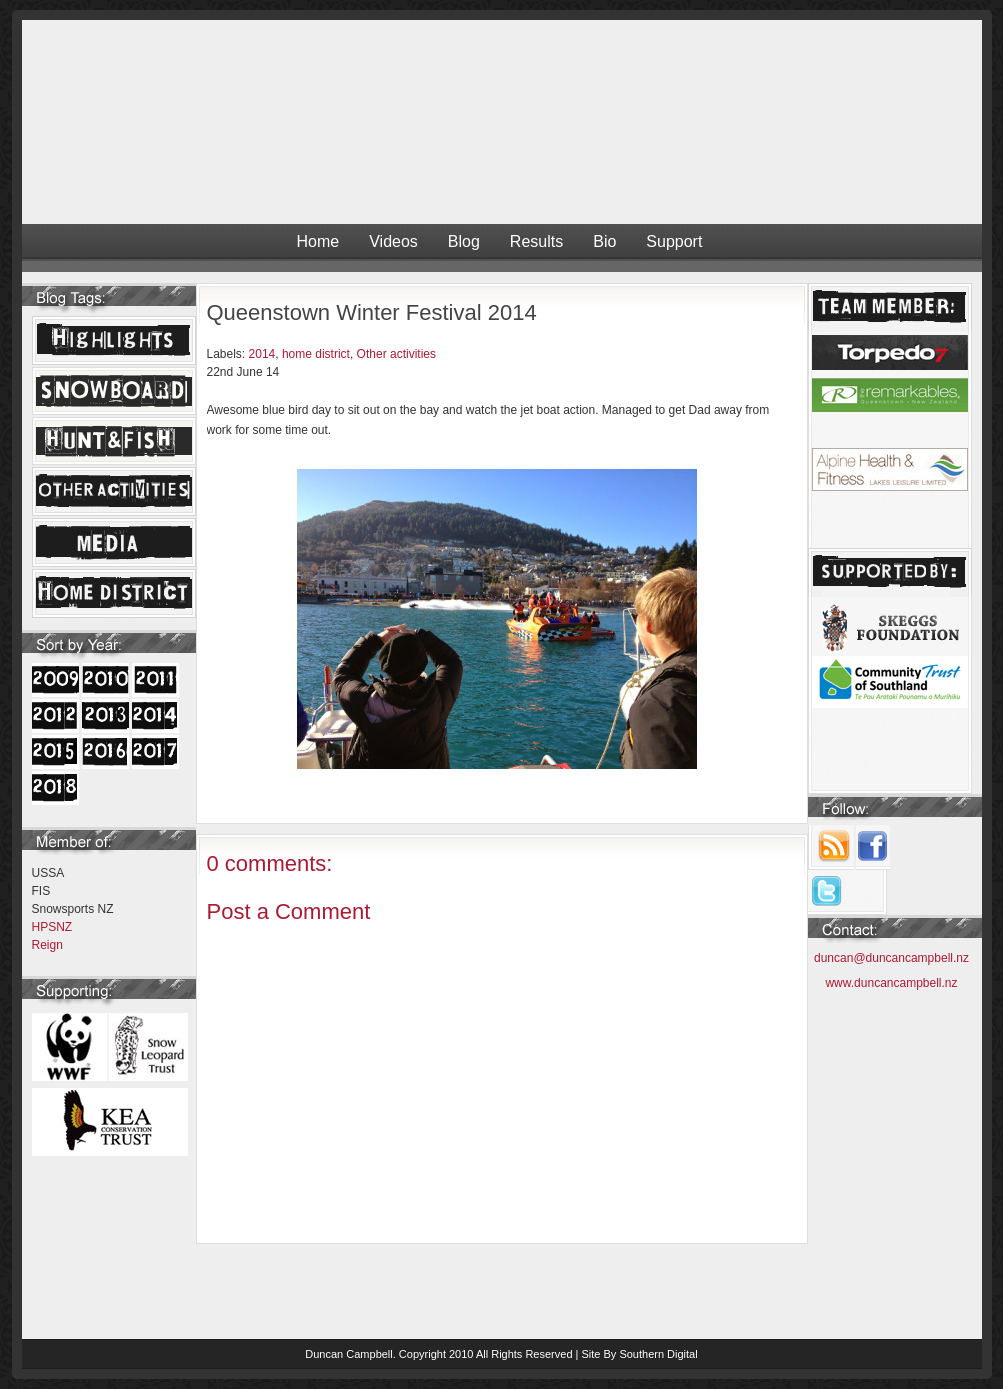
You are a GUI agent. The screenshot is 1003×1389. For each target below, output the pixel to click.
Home (318, 241)
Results (536, 241)
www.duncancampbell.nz (891, 983)
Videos (393, 241)
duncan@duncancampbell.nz (891, 958)
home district (316, 354)
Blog (464, 241)
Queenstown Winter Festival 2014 (372, 312)
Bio (604, 241)
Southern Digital (658, 1354)
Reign (47, 945)
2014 (262, 354)
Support (674, 241)
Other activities (396, 354)
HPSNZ (52, 927)
